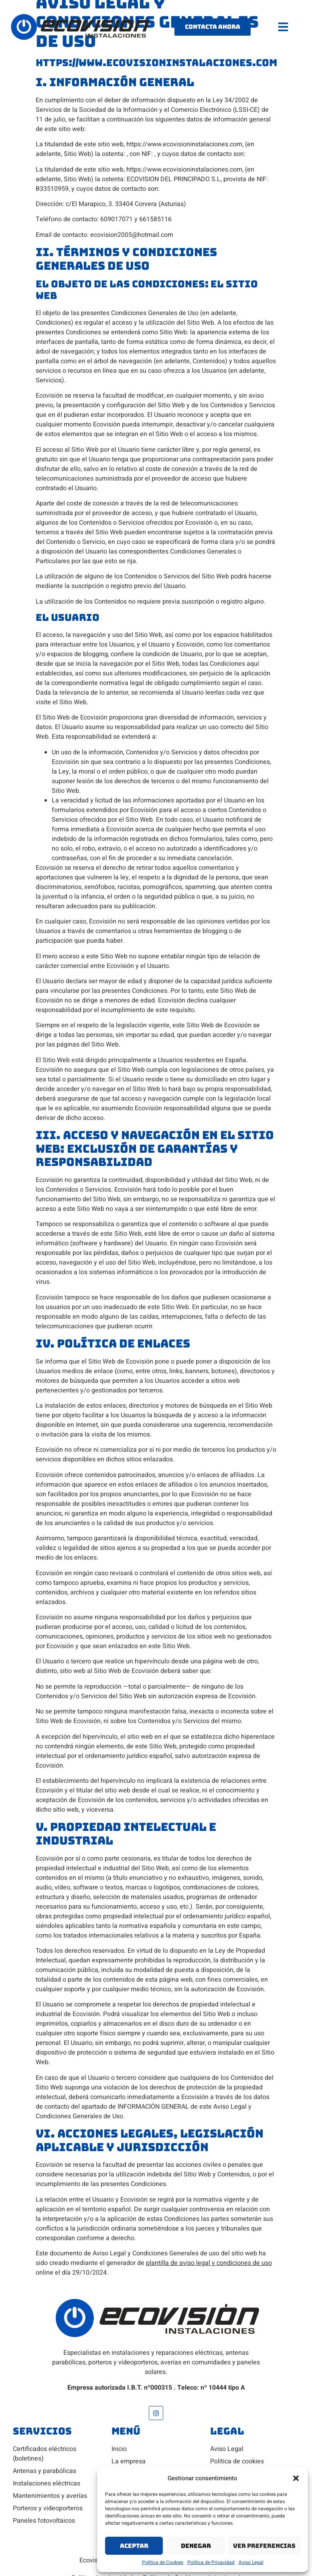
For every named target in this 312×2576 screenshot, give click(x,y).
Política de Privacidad (211, 2562)
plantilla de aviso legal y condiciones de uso (209, 2263)
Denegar (196, 2546)
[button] (296, 2478)
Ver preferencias (264, 2546)
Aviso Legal (251, 2562)
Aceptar (134, 2546)
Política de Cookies (162, 2562)
